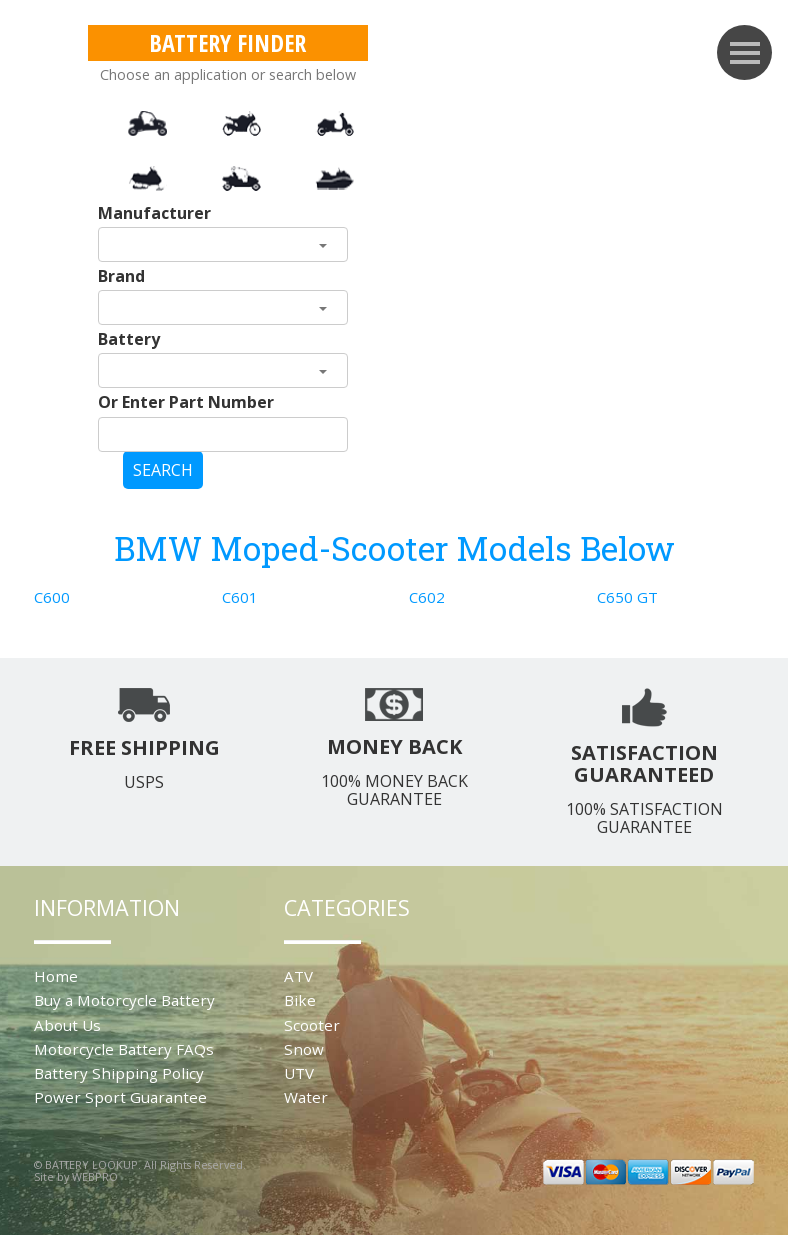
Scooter (312, 1025)
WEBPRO (95, 1176)
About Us (67, 1025)
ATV (298, 976)
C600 (52, 597)
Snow (304, 1049)
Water (306, 1097)
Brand (121, 276)
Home (56, 976)
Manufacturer (154, 213)
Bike (300, 1000)
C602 (427, 597)
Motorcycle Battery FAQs (124, 1049)
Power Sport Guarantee (120, 1097)
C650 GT (627, 597)
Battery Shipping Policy (119, 1073)
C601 (240, 597)
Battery (129, 339)
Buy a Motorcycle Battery (124, 1000)
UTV (299, 1073)
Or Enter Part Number (186, 402)
